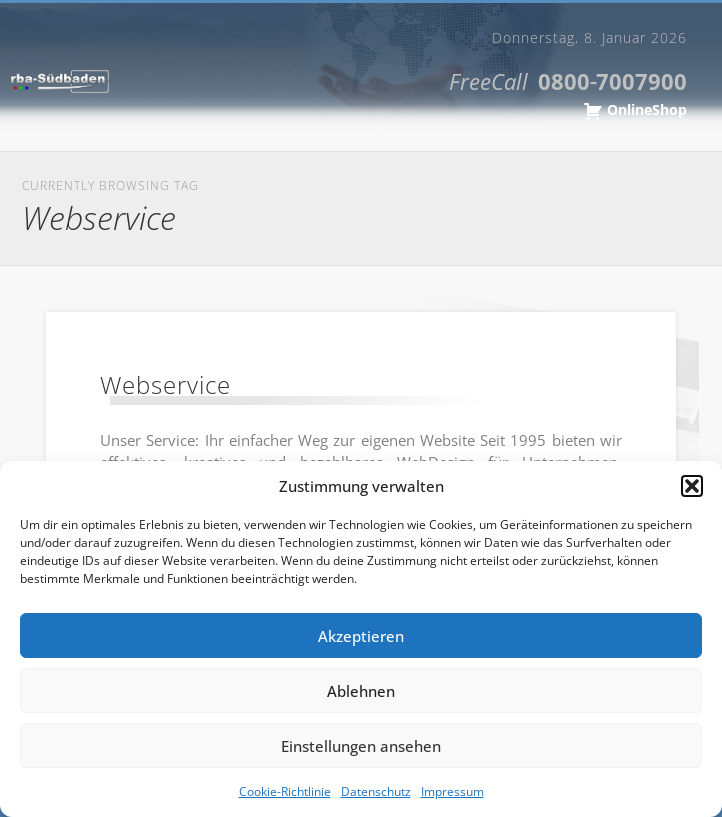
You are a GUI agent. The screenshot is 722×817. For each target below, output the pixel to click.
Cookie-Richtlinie (285, 791)
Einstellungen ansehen (361, 746)
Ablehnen (361, 691)
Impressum (452, 791)
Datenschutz (376, 791)
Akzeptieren (361, 636)
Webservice (165, 384)
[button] (692, 486)
